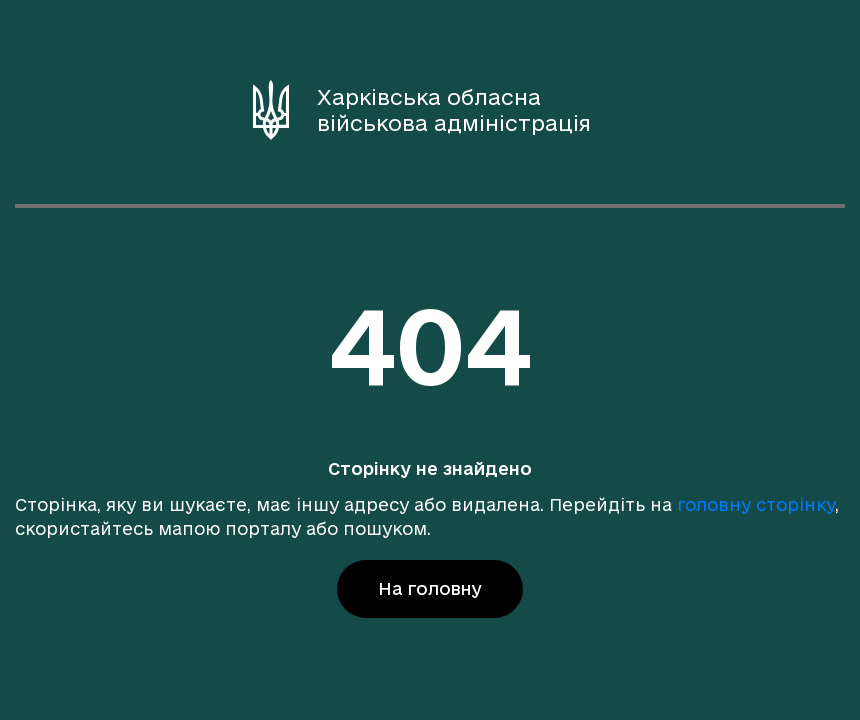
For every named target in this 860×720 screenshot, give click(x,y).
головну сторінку (756, 504)
